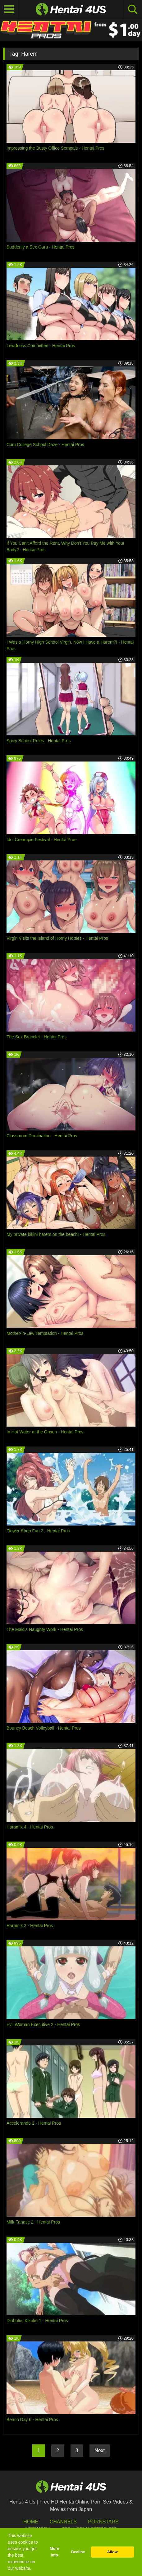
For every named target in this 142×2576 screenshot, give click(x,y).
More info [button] (54, 2551)
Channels (63, 2521)
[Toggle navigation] (9, 9)
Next (99, 2450)
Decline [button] (78, 2552)
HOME (30, 2521)
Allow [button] (112, 2552)
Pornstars (103, 2521)
